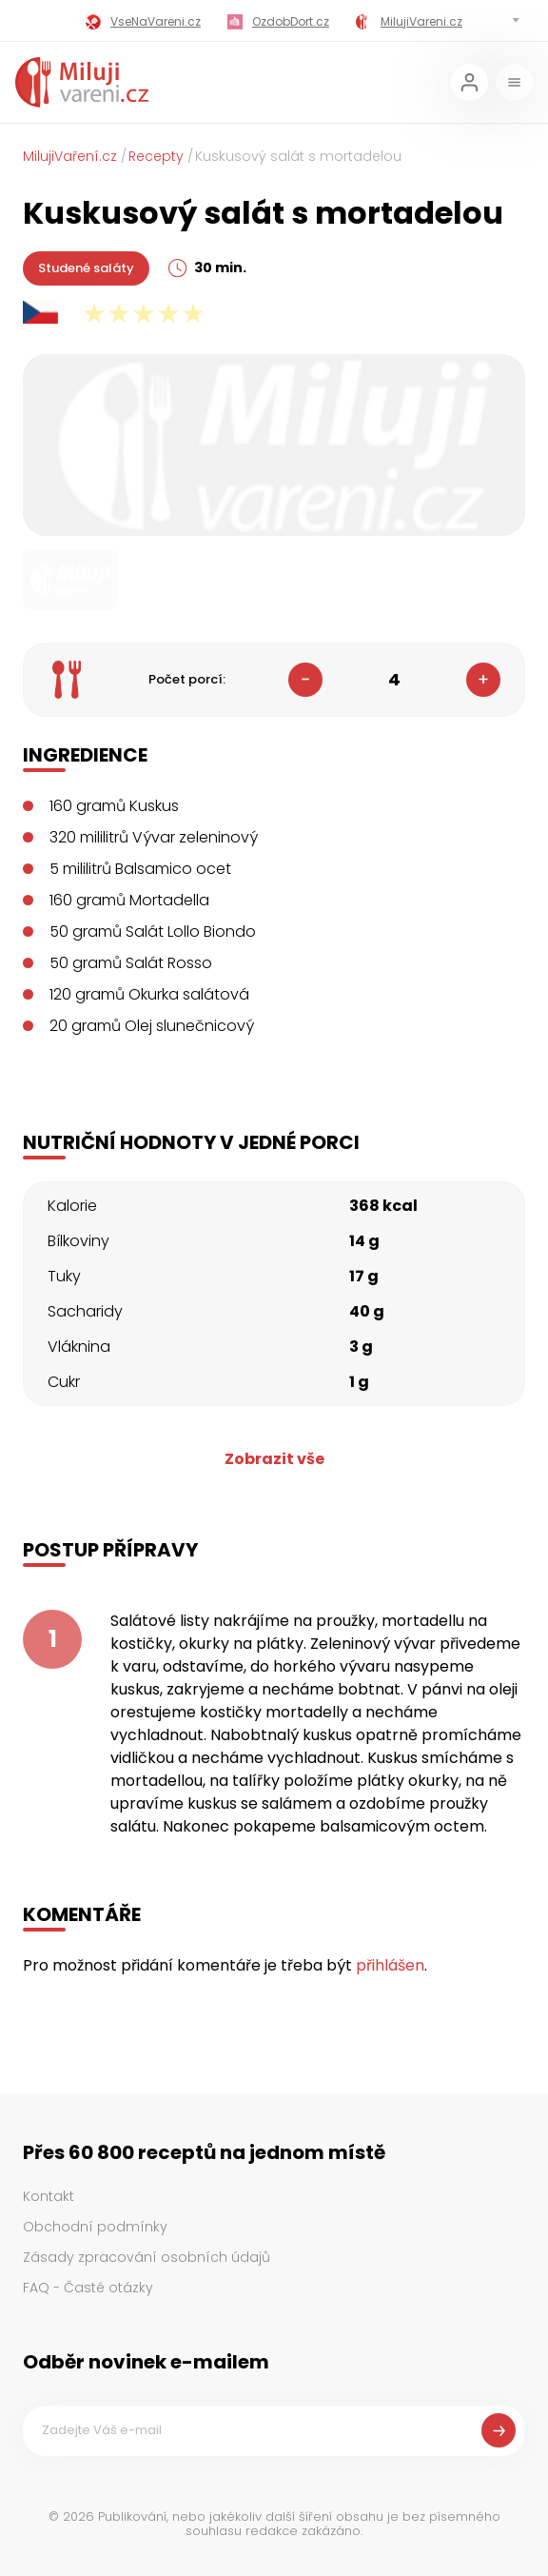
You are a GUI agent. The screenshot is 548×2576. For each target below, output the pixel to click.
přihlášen (390, 1965)
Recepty (156, 156)
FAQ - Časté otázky (88, 2287)
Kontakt (48, 2196)
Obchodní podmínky (95, 2226)
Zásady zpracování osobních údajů (146, 2257)
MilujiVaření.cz (70, 156)
